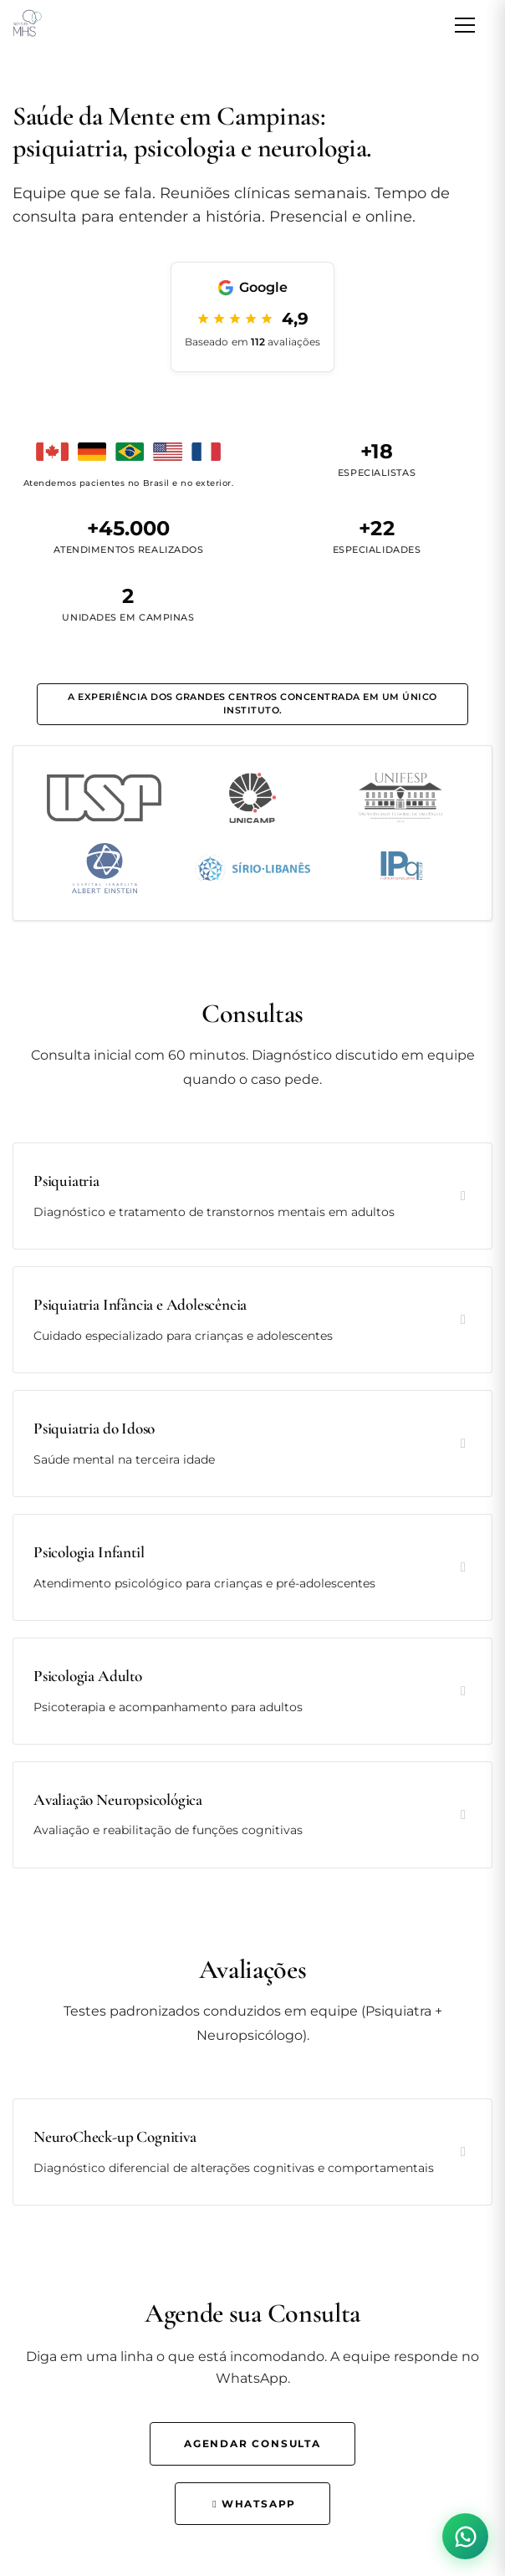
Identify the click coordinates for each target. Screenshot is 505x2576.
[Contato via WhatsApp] (465, 2536)
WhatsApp (252, 2503)
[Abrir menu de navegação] (465, 25)
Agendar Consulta (252, 2443)
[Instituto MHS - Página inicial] (25, 25)
